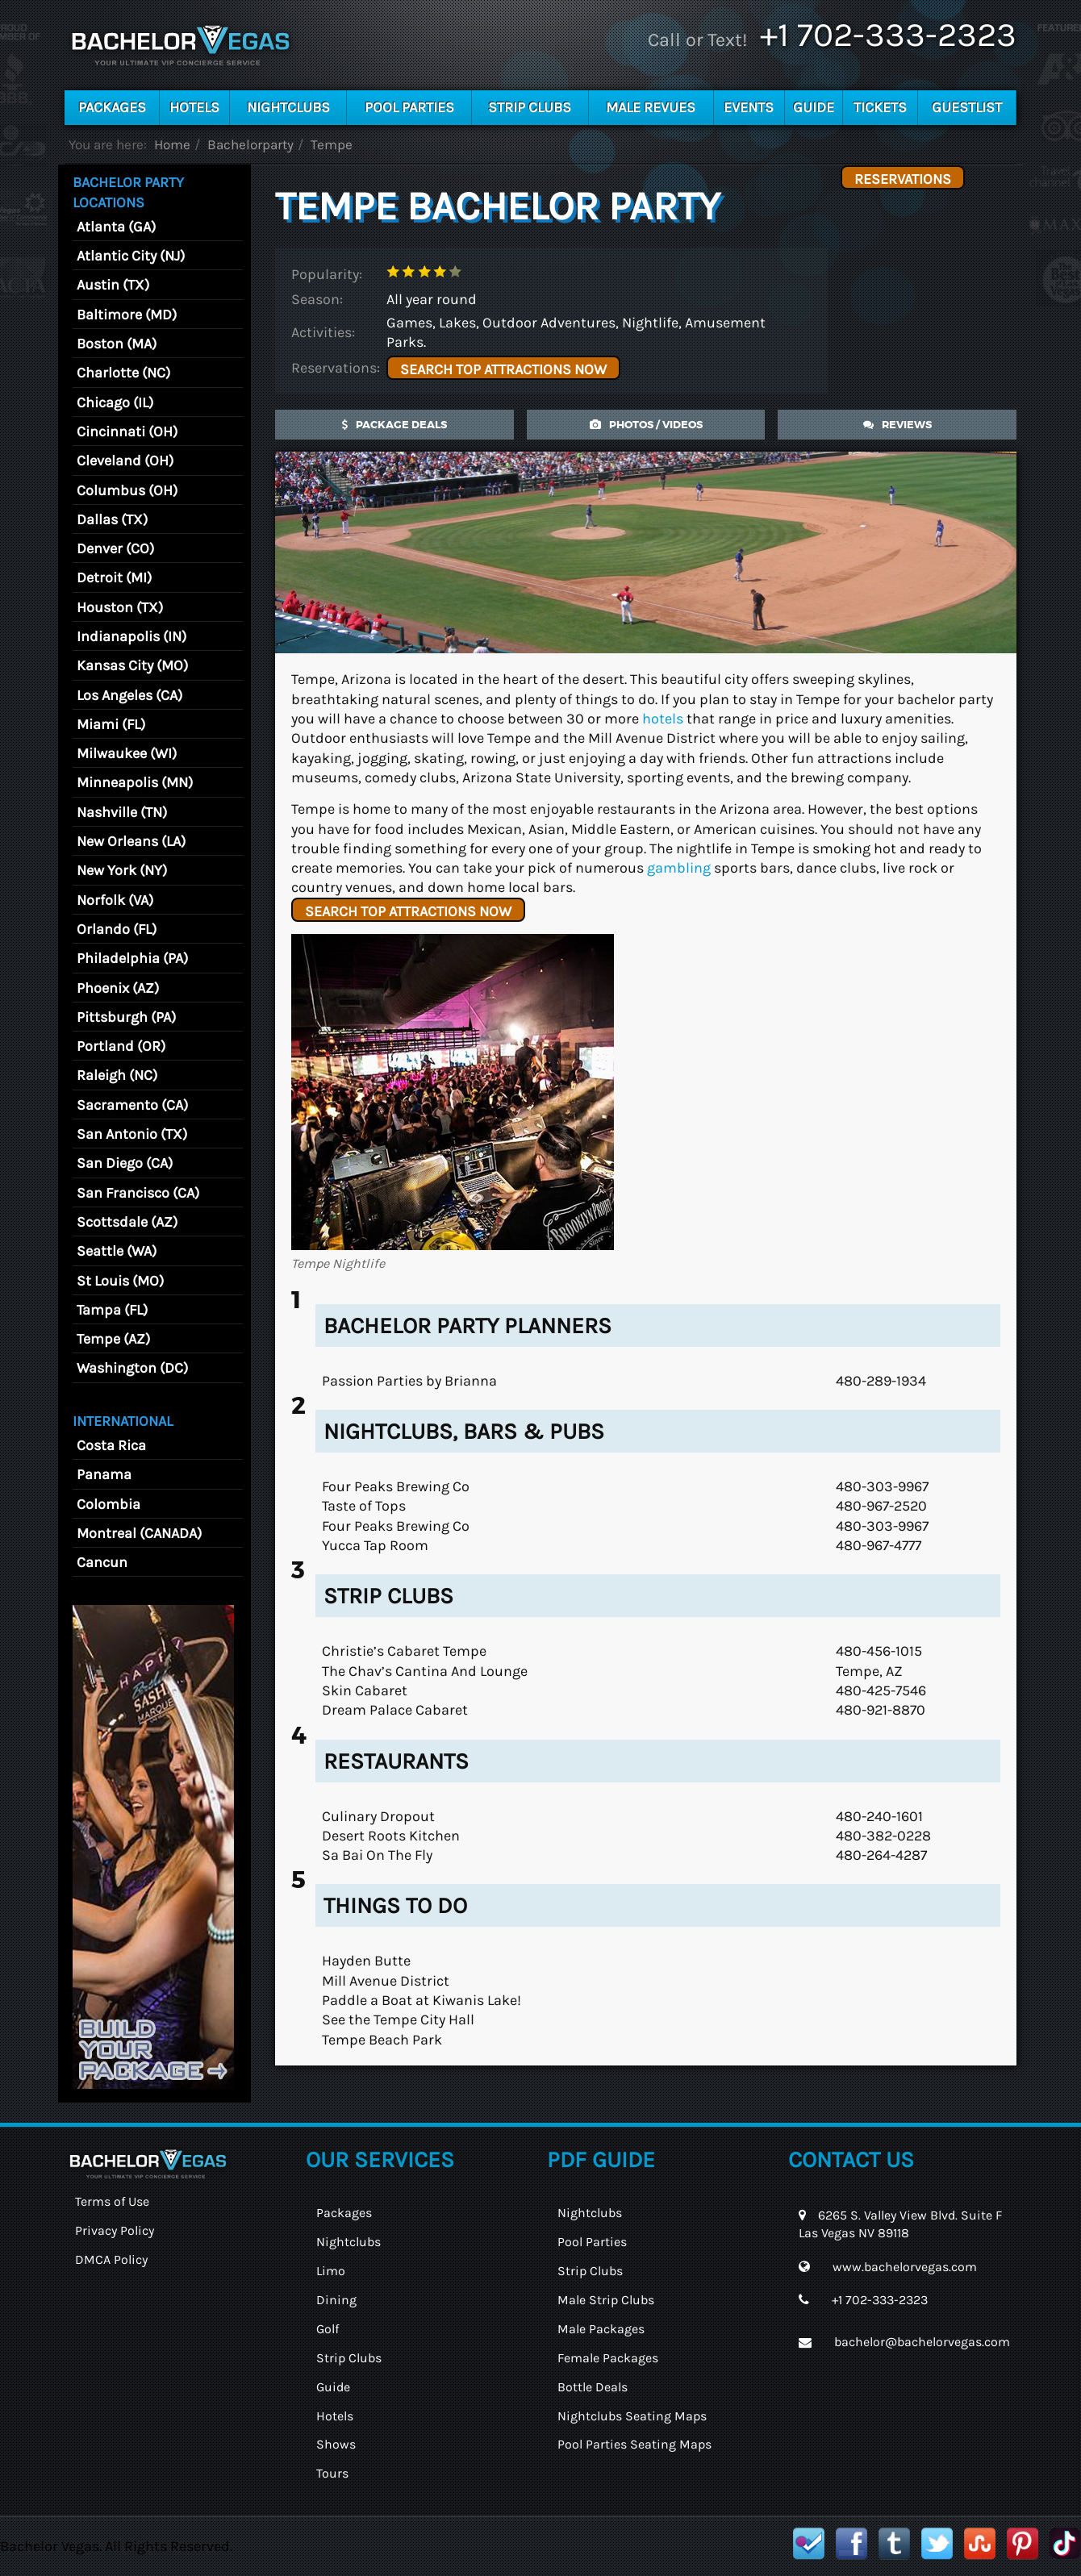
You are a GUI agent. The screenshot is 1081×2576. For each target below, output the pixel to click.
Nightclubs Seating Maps (632, 2416)
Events (749, 107)
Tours (332, 2473)
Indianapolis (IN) (131, 636)
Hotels (194, 107)
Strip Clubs (529, 107)
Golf (327, 2328)
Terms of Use (112, 2201)
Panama (104, 1474)
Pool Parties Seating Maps (634, 2444)
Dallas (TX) (112, 519)
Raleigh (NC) (117, 1075)
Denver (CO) (115, 548)
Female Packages (607, 2358)
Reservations (902, 179)
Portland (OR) (121, 1046)
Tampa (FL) (112, 1310)
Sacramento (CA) (132, 1105)
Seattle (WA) (117, 1251)
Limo (330, 2270)
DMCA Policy (111, 2259)
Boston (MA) (117, 343)
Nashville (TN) (122, 812)
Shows (336, 2444)
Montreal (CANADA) (139, 1533)
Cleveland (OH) (125, 460)
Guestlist (967, 107)
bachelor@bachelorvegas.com (922, 2341)
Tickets (880, 107)
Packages (112, 107)
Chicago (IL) (115, 402)
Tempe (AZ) (113, 1339)
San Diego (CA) (125, 1163)
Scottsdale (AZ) (127, 1222)
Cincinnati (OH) (127, 431)
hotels (662, 718)
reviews (897, 424)
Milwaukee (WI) (127, 753)
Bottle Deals (592, 2387)
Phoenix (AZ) (118, 988)
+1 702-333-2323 (888, 35)
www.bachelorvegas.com (905, 2266)
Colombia (108, 1504)
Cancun (102, 1562)
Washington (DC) (132, 1368)
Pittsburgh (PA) (126, 1017)
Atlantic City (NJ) (131, 256)
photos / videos (646, 424)
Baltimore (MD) (127, 314)
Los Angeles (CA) (129, 695)
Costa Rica (111, 1445)
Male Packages (601, 2328)
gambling (679, 868)
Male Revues (650, 107)
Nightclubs (288, 107)
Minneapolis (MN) (135, 782)
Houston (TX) (120, 607)
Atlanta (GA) (116, 227)
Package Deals (394, 424)
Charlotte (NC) (123, 372)
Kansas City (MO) (132, 665)
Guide (813, 107)
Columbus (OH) (127, 490)
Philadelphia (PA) (132, 958)
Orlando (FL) (117, 929)
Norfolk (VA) (115, 900)
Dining (336, 2299)
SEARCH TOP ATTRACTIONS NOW (503, 369)
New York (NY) (122, 870)
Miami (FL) (111, 724)
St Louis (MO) (120, 1281)
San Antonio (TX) (132, 1134)
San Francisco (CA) (138, 1193)
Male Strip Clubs (605, 2299)
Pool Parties (409, 107)
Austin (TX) (113, 285)
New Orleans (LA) (131, 841)
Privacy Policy (114, 2230)
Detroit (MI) (114, 577)
